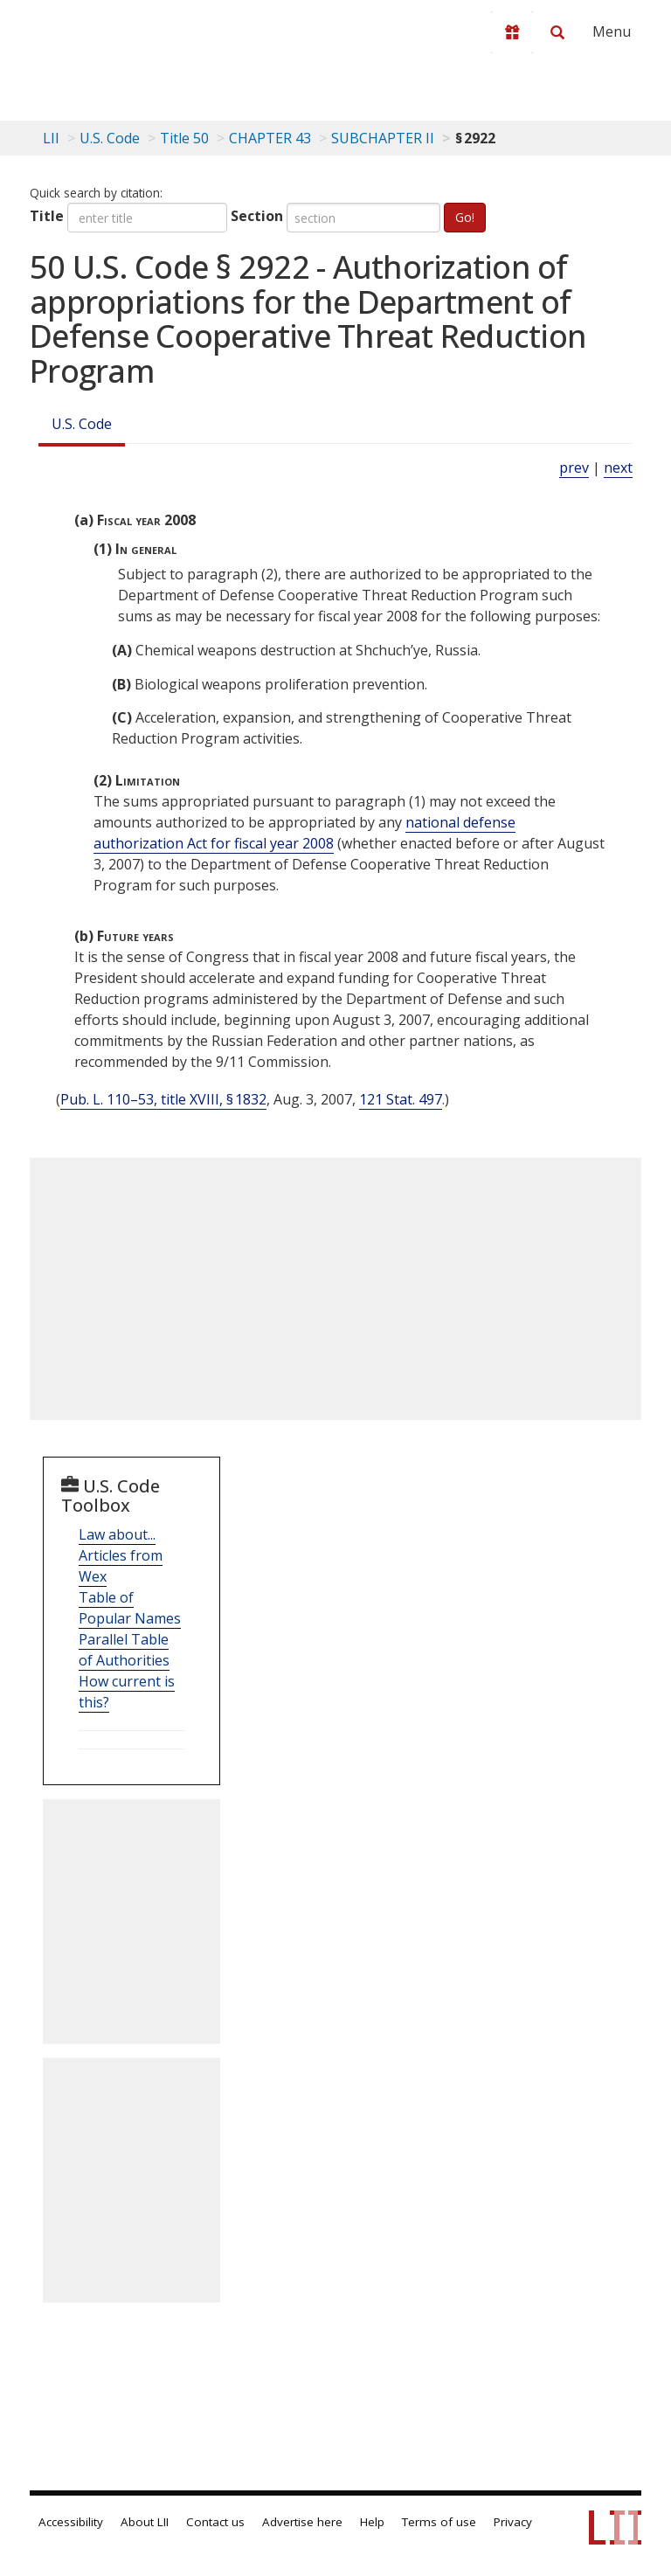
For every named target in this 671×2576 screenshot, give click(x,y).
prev (574, 467)
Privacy (513, 2522)
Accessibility (70, 2522)
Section (257, 215)
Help (372, 2522)
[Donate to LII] (512, 32)
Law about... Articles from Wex (121, 1555)
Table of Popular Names (130, 1608)
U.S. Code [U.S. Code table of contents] (110, 138)
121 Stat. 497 (400, 1099)
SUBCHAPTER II (382, 138)
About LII (145, 2522)
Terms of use (439, 2522)
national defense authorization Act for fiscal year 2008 (304, 833)
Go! (464, 217)
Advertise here (302, 2522)
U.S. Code (82, 423)
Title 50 (184, 138)
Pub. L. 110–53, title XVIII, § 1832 (163, 1099)
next (618, 467)
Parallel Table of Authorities (124, 1650)
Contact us (215, 2522)
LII (51, 138)
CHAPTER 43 (270, 138)
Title (47, 215)
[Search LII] (557, 32)
